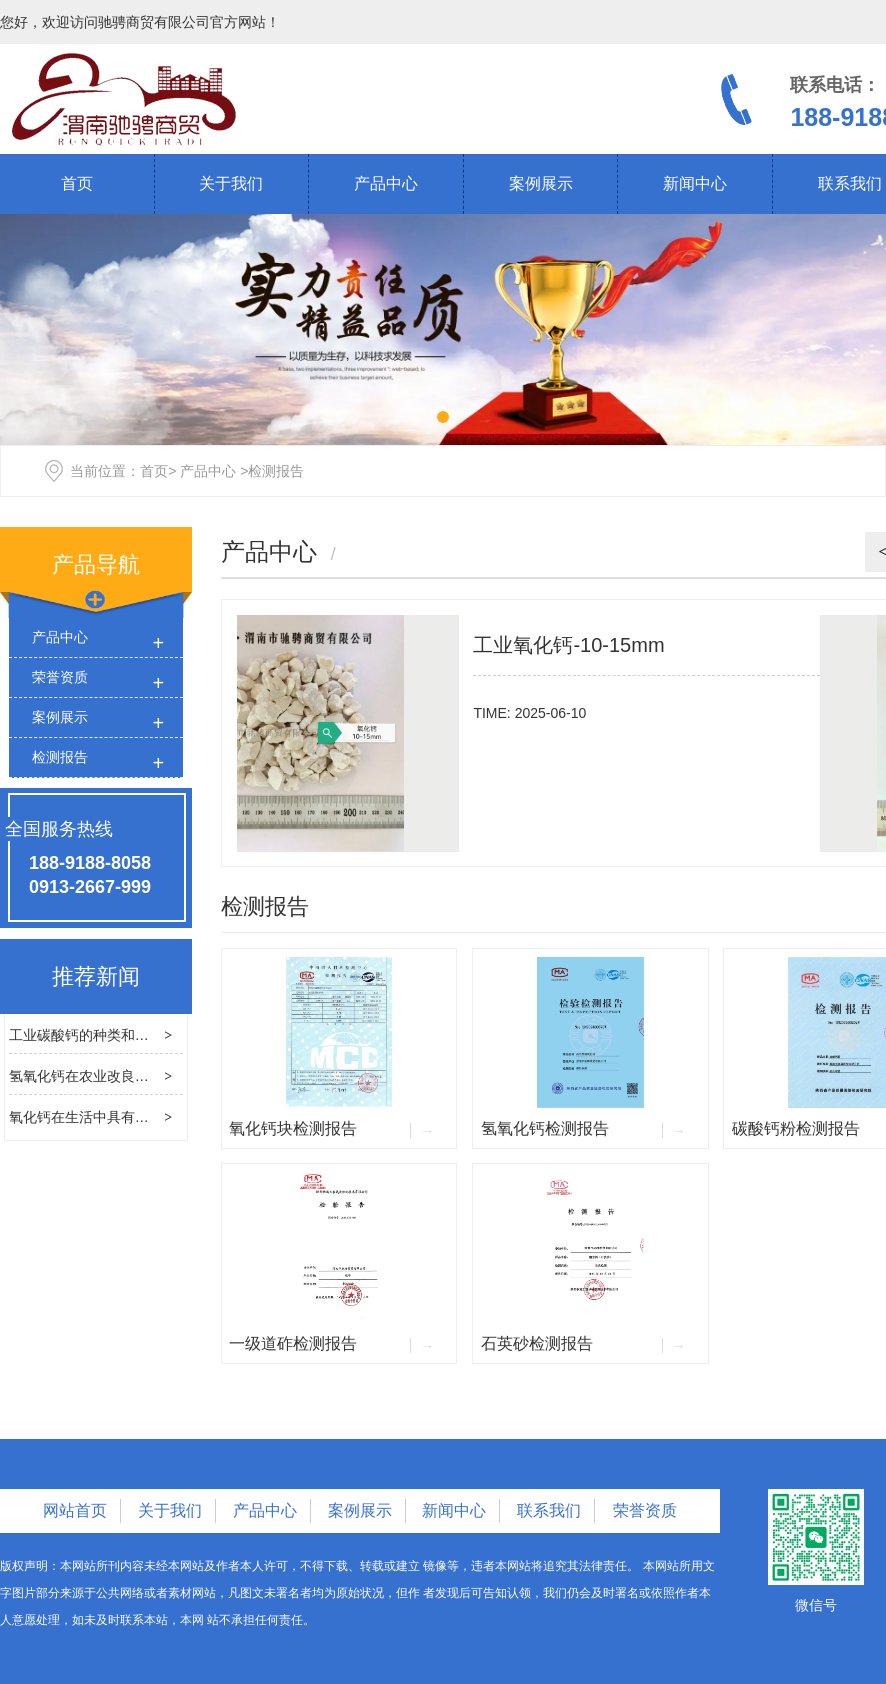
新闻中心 (695, 183)
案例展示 (541, 183)
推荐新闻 (96, 976)
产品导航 (96, 564)
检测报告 (60, 757)
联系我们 (549, 1510)
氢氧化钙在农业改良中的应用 (100, 1076)
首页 (77, 183)
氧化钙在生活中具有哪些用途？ (107, 1117)
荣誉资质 (60, 677)
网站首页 (75, 1510)
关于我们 (231, 183)
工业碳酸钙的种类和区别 (86, 1035)
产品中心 (386, 183)
